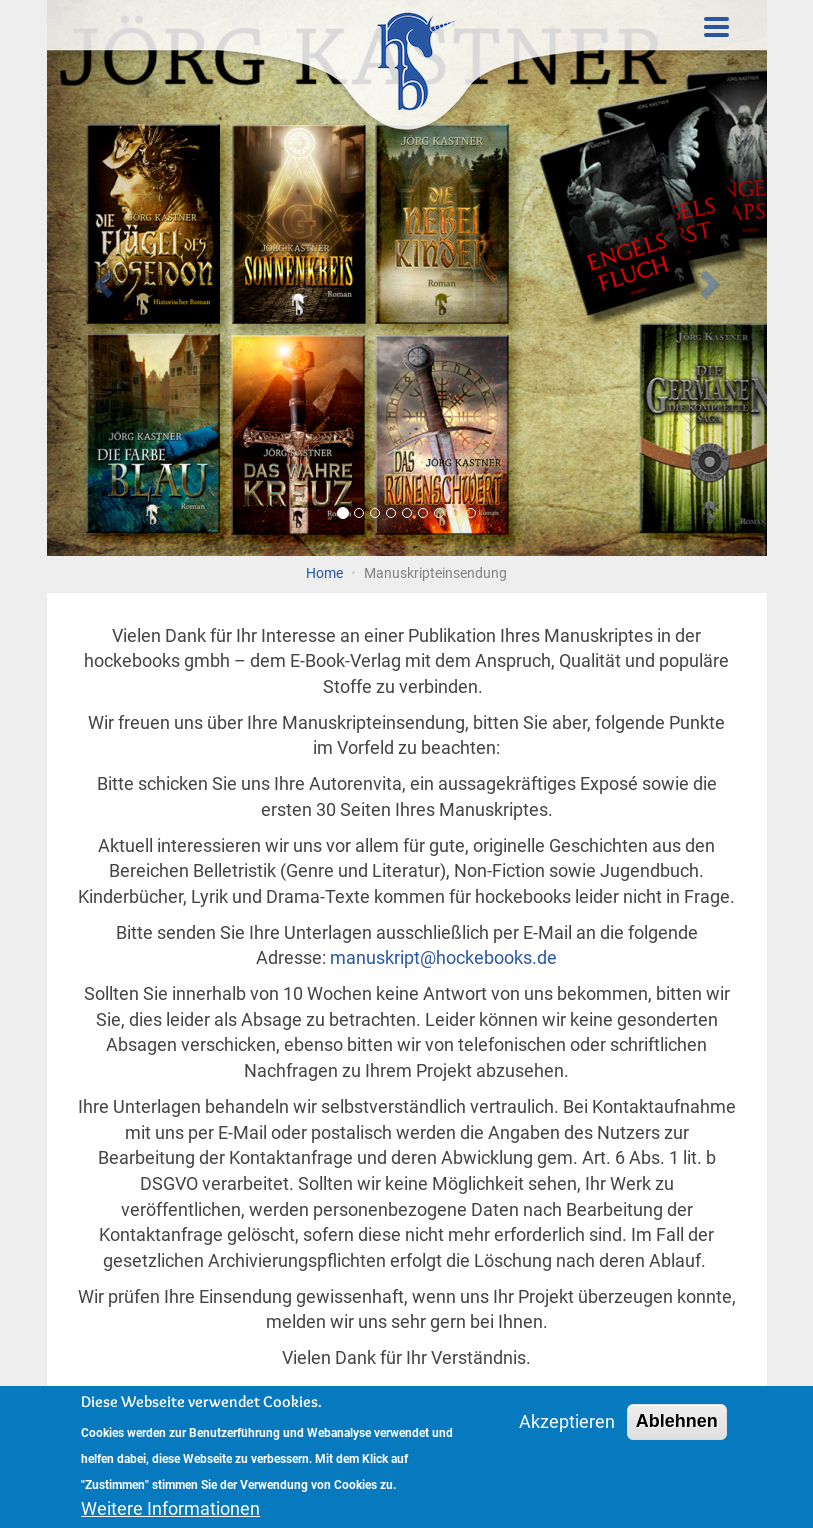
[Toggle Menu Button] (716, 27)
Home (324, 573)
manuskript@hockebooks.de (443, 957)
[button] (101, 278)
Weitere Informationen (170, 1510)
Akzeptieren (567, 1424)
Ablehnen (677, 1424)
